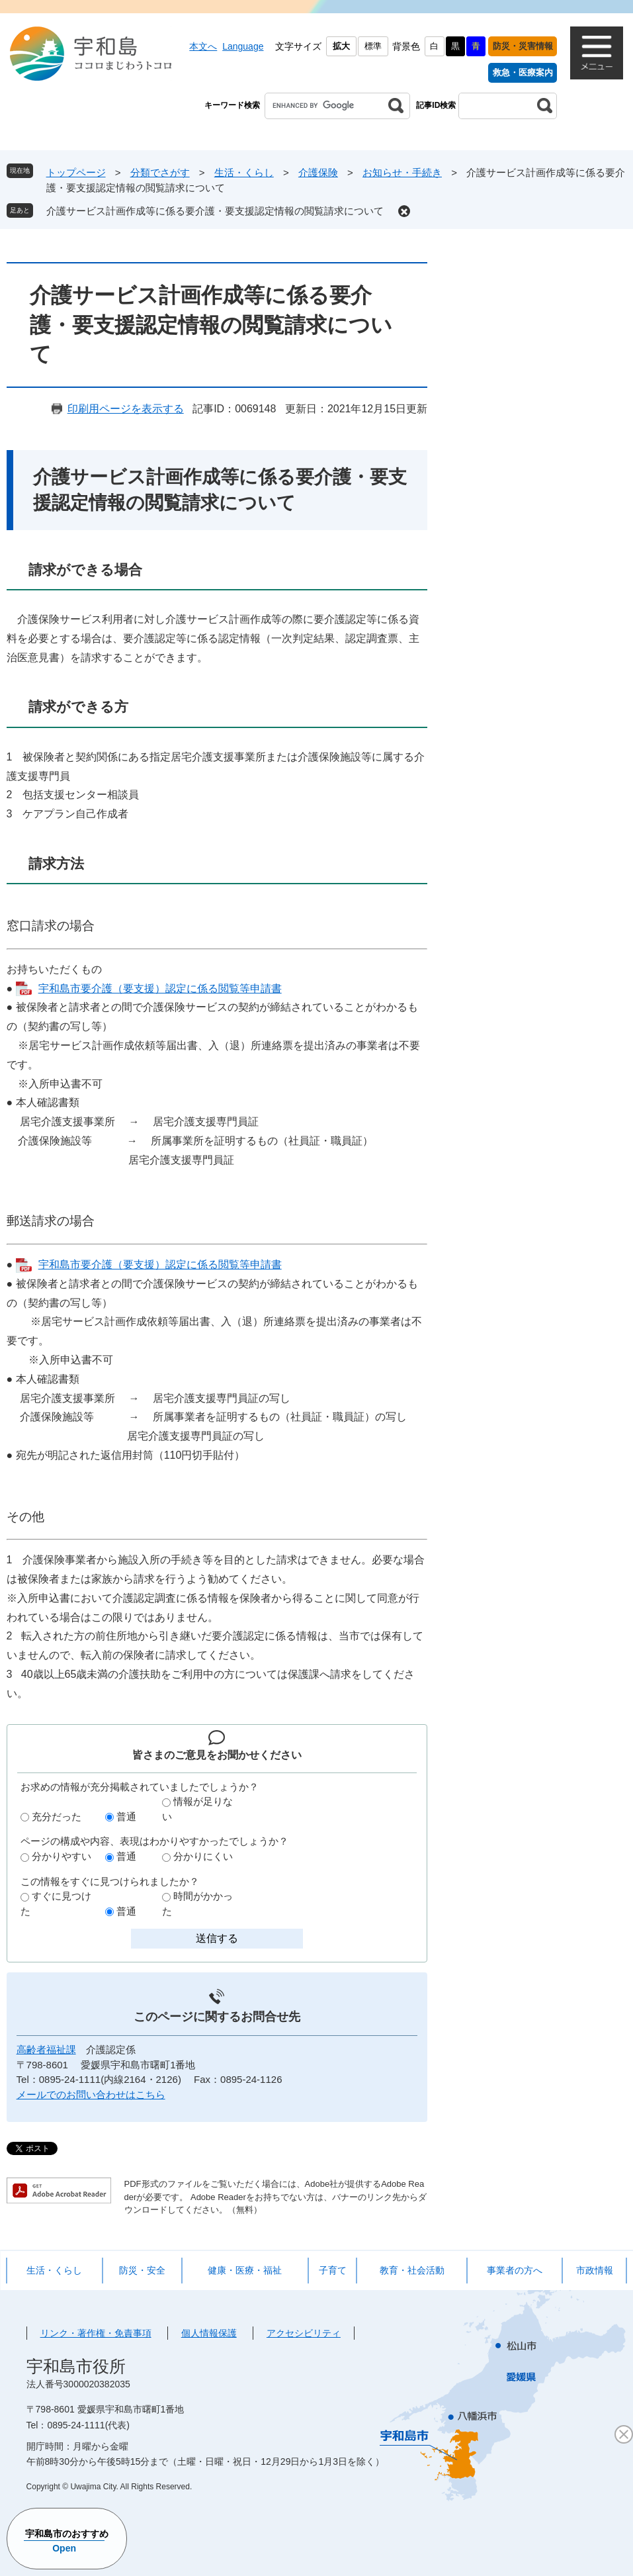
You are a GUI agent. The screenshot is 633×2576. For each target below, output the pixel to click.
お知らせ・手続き (402, 172)
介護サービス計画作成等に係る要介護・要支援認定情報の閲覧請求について (215, 210)
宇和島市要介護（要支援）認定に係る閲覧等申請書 (160, 988)
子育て (333, 2270)
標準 (373, 46)
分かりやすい (61, 1856)
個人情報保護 (209, 2333)
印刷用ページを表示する (125, 408)
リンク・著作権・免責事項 (95, 2333)
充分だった (56, 1816)
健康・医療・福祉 (245, 2270)
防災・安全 (142, 2270)
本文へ (203, 46)
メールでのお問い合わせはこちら (91, 2094)
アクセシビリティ (304, 2333)
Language (242, 46)
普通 (126, 1816)
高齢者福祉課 (46, 2049)
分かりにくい (203, 1856)
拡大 (341, 46)
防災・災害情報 (523, 46)
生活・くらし (244, 172)
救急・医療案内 (523, 72)
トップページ (76, 172)
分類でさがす (160, 172)
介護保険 (318, 172)
